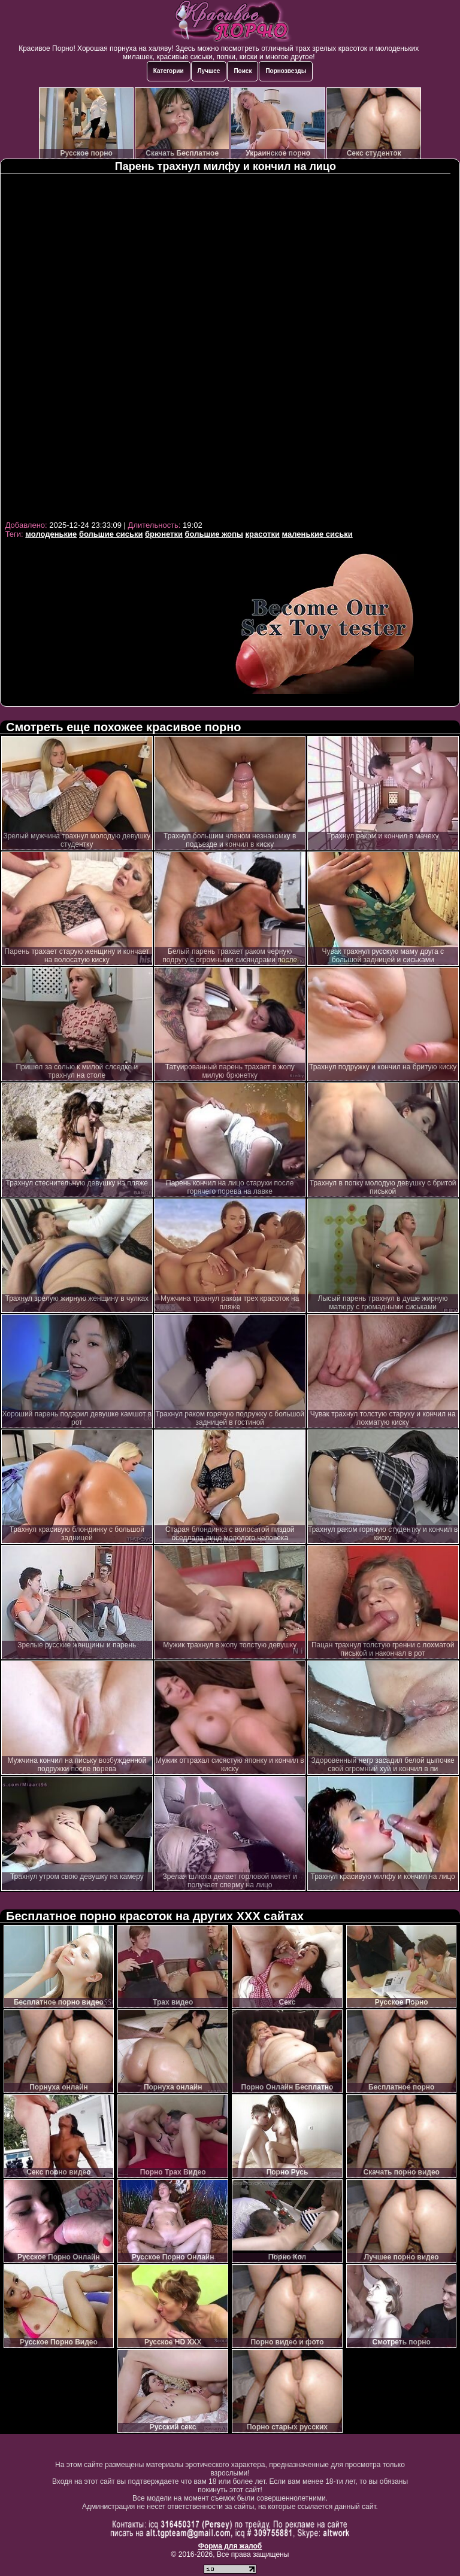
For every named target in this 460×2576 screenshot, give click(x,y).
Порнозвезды (285, 71)
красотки (263, 534)
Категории (168, 71)
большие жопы (214, 534)
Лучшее (209, 71)
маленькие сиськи (317, 534)
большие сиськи (111, 534)
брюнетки (164, 534)
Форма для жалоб (230, 2546)
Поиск (243, 71)
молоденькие (51, 534)
